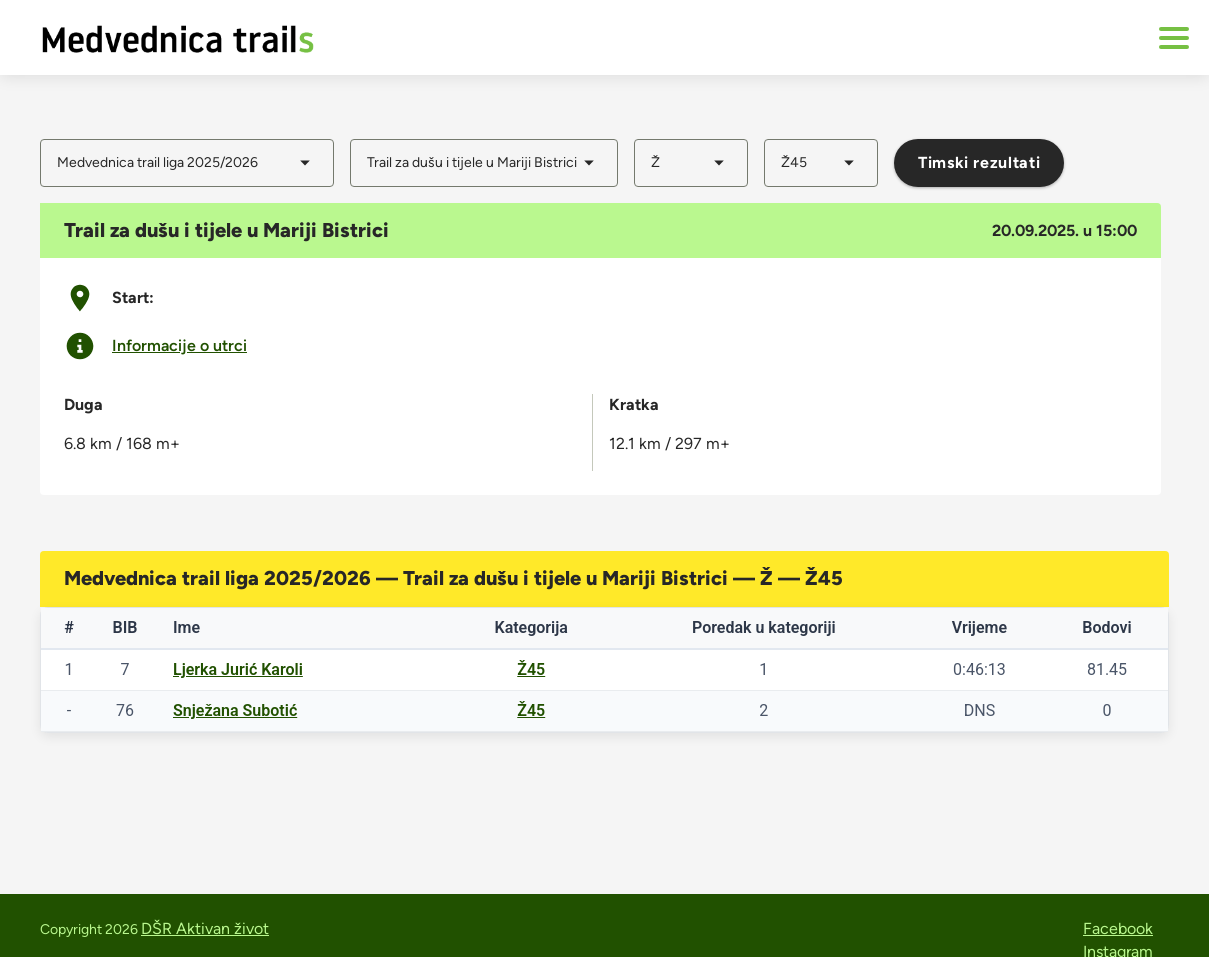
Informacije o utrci (179, 346)
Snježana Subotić (235, 710)
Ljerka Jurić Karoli (238, 669)
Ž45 (531, 669)
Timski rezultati (979, 162)
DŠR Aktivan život (205, 928)
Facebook (1118, 928)
